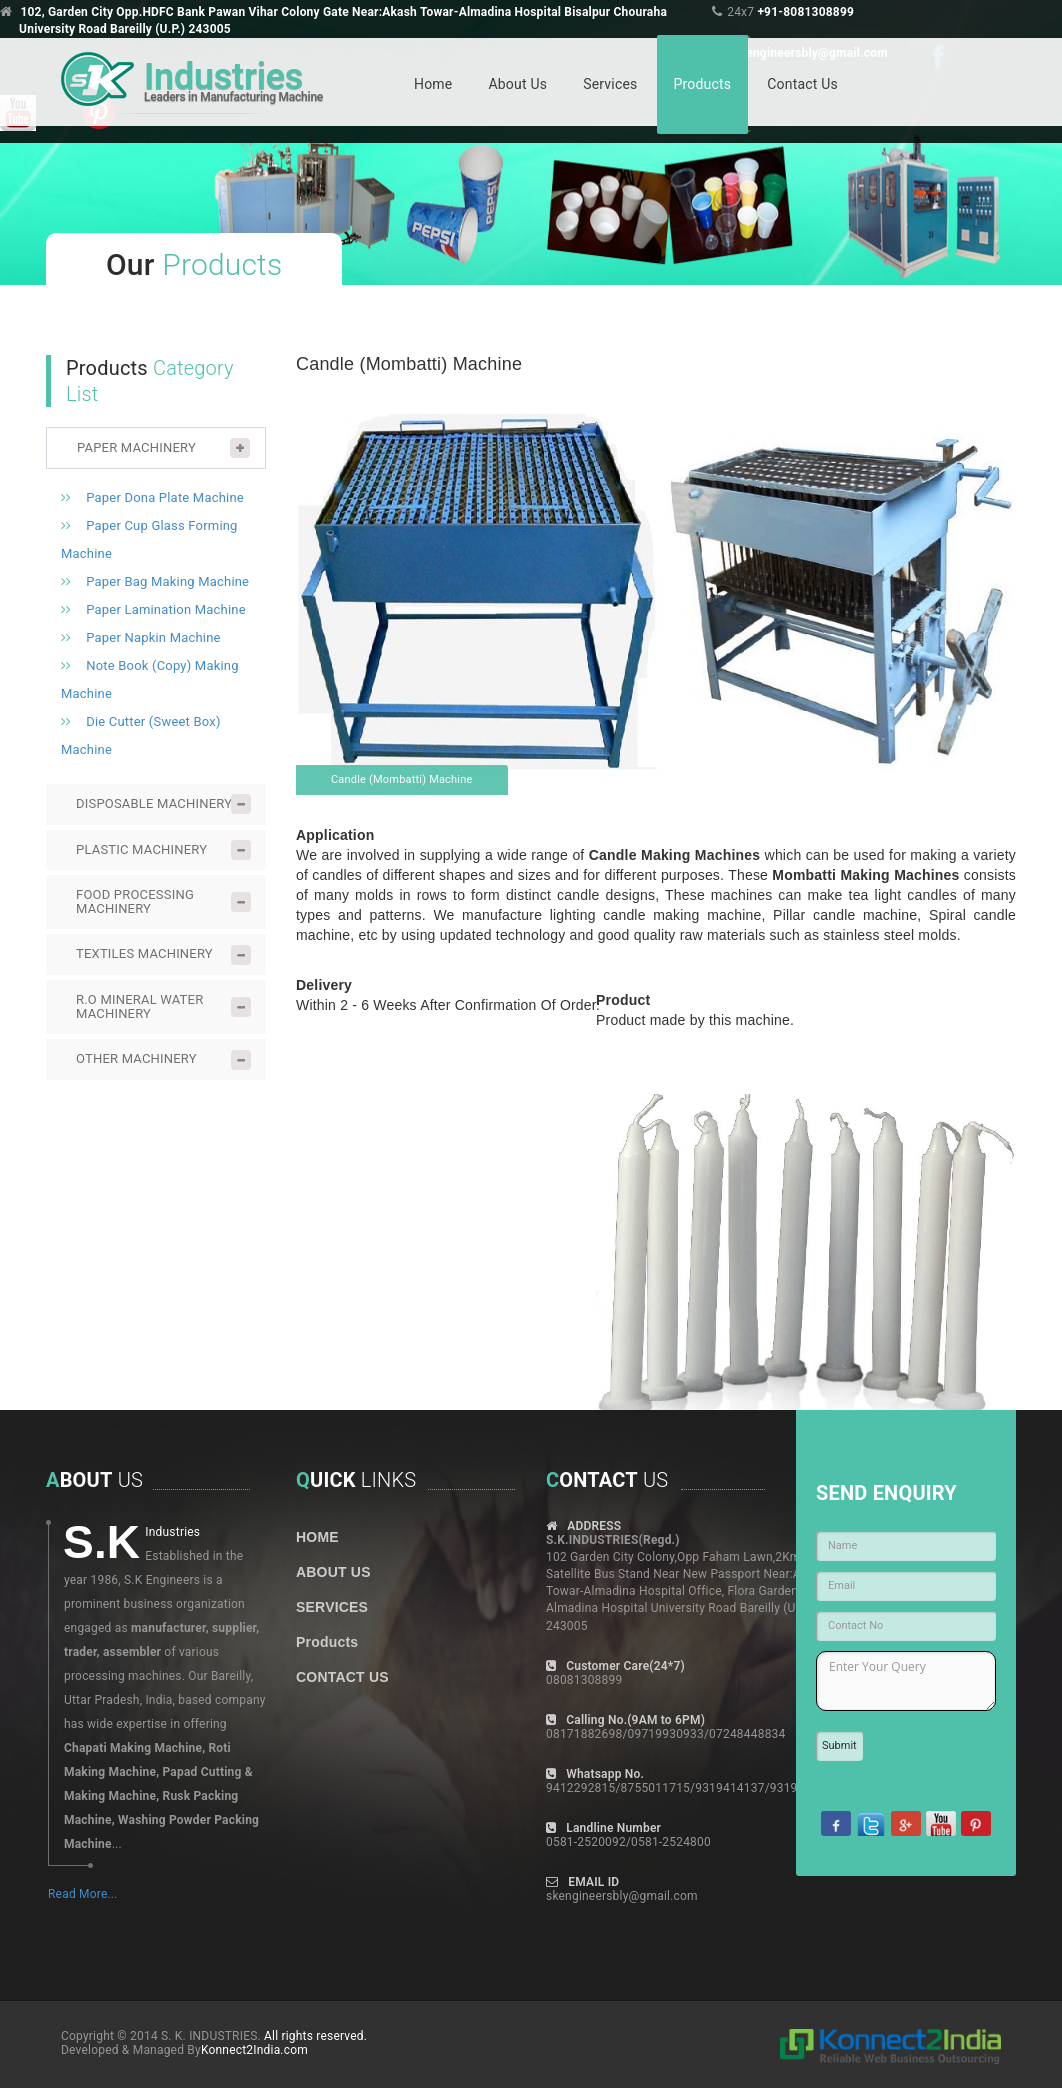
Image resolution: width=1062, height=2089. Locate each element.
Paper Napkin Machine (153, 637)
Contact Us (802, 84)
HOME (317, 1537)
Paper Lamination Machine (166, 609)
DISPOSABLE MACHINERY (154, 803)
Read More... (83, 1894)
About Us (517, 84)
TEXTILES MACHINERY (144, 953)
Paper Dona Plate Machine (165, 497)
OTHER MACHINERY (136, 1058)
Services (610, 84)
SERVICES (332, 1607)
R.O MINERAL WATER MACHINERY (139, 1006)
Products (703, 84)
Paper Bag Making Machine (167, 581)
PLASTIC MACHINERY (141, 849)
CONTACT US (342, 1677)
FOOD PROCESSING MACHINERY (135, 901)
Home (433, 84)
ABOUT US (333, 1572)
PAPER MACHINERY (136, 447)
